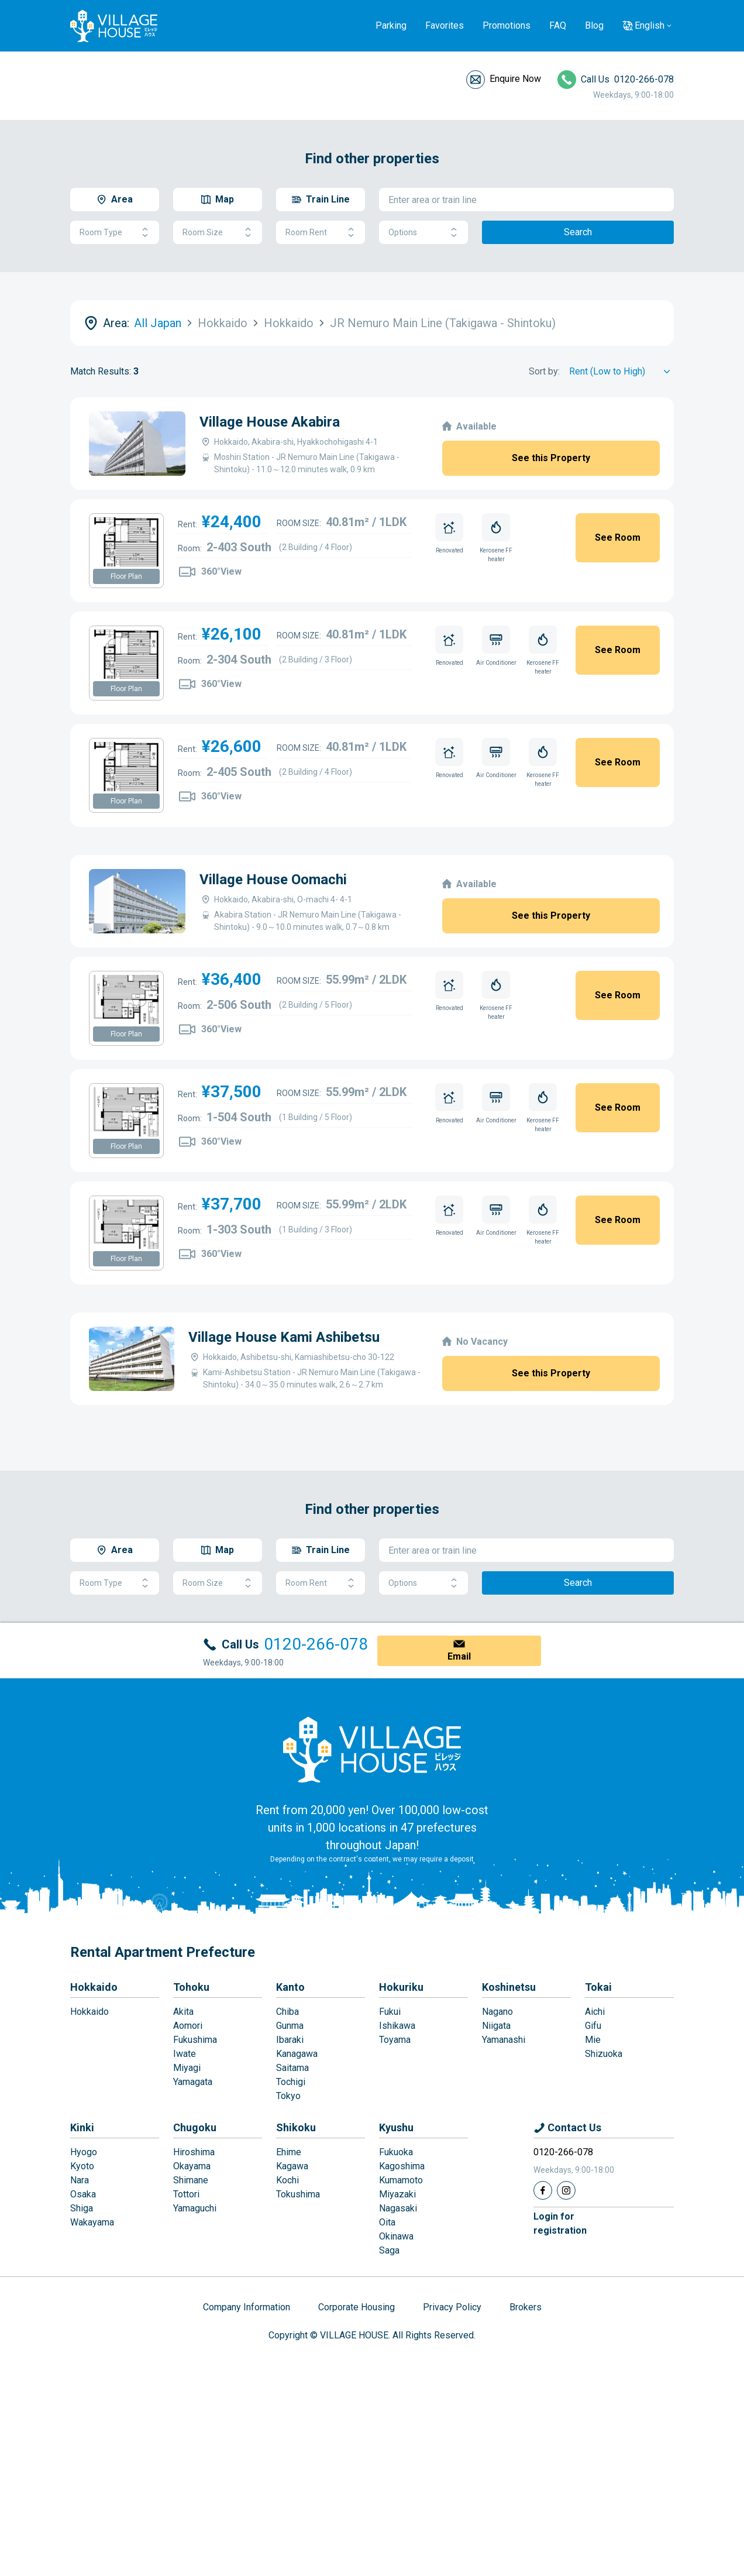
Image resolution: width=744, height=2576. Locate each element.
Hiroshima (194, 2152)
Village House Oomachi (273, 879)
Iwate (184, 2053)
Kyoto (82, 2166)
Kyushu (396, 2127)
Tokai (598, 1987)
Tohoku (191, 1987)
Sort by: (544, 371)
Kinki (82, 2127)
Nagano (497, 2011)
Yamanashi (503, 2039)
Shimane (190, 2180)
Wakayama (92, 2222)
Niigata (496, 2025)
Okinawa (396, 2236)
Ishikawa (397, 2025)
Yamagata (192, 2081)
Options (423, 233)
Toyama (395, 2039)
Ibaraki (290, 2039)
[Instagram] (566, 2190)
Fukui (390, 2011)
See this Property (551, 457)
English (649, 25)
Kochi (287, 2180)
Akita (183, 2011)
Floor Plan (126, 576)
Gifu (593, 2025)
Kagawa (292, 2166)
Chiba (287, 2011)
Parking (391, 25)
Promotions (507, 25)
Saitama (292, 2067)
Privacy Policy (452, 2307)
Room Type (115, 233)
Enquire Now (515, 78)
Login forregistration (560, 2223)
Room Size (217, 233)
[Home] (372, 1749)
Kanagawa (297, 2053)
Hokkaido (94, 1987)
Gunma (290, 2025)
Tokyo (288, 2095)
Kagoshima (402, 2166)
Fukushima (195, 2039)
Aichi (595, 2011)
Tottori (186, 2194)
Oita (387, 2222)
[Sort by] (621, 372)
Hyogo (83, 2152)
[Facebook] (542, 2190)
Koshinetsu (509, 1987)
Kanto (290, 1987)
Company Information (246, 2307)
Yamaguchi (194, 2208)
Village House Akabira (269, 422)
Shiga (81, 2208)
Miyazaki (397, 2194)
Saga (389, 2250)
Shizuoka (603, 2053)
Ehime (288, 2152)
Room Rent (320, 233)
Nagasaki (398, 2208)
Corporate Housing (356, 2307)
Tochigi (290, 2081)
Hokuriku (401, 1987)
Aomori (187, 2025)
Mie (593, 2039)
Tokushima (298, 2194)
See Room (617, 537)
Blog (594, 25)
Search (578, 232)
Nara (79, 2180)
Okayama (192, 2166)
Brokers (525, 2307)
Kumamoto (401, 2180)
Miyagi (187, 2067)
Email (459, 1656)
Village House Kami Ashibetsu (284, 1337)
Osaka (83, 2194)
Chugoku (194, 2127)
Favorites (444, 25)
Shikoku (296, 2127)
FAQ (557, 25)
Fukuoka (396, 2152)
